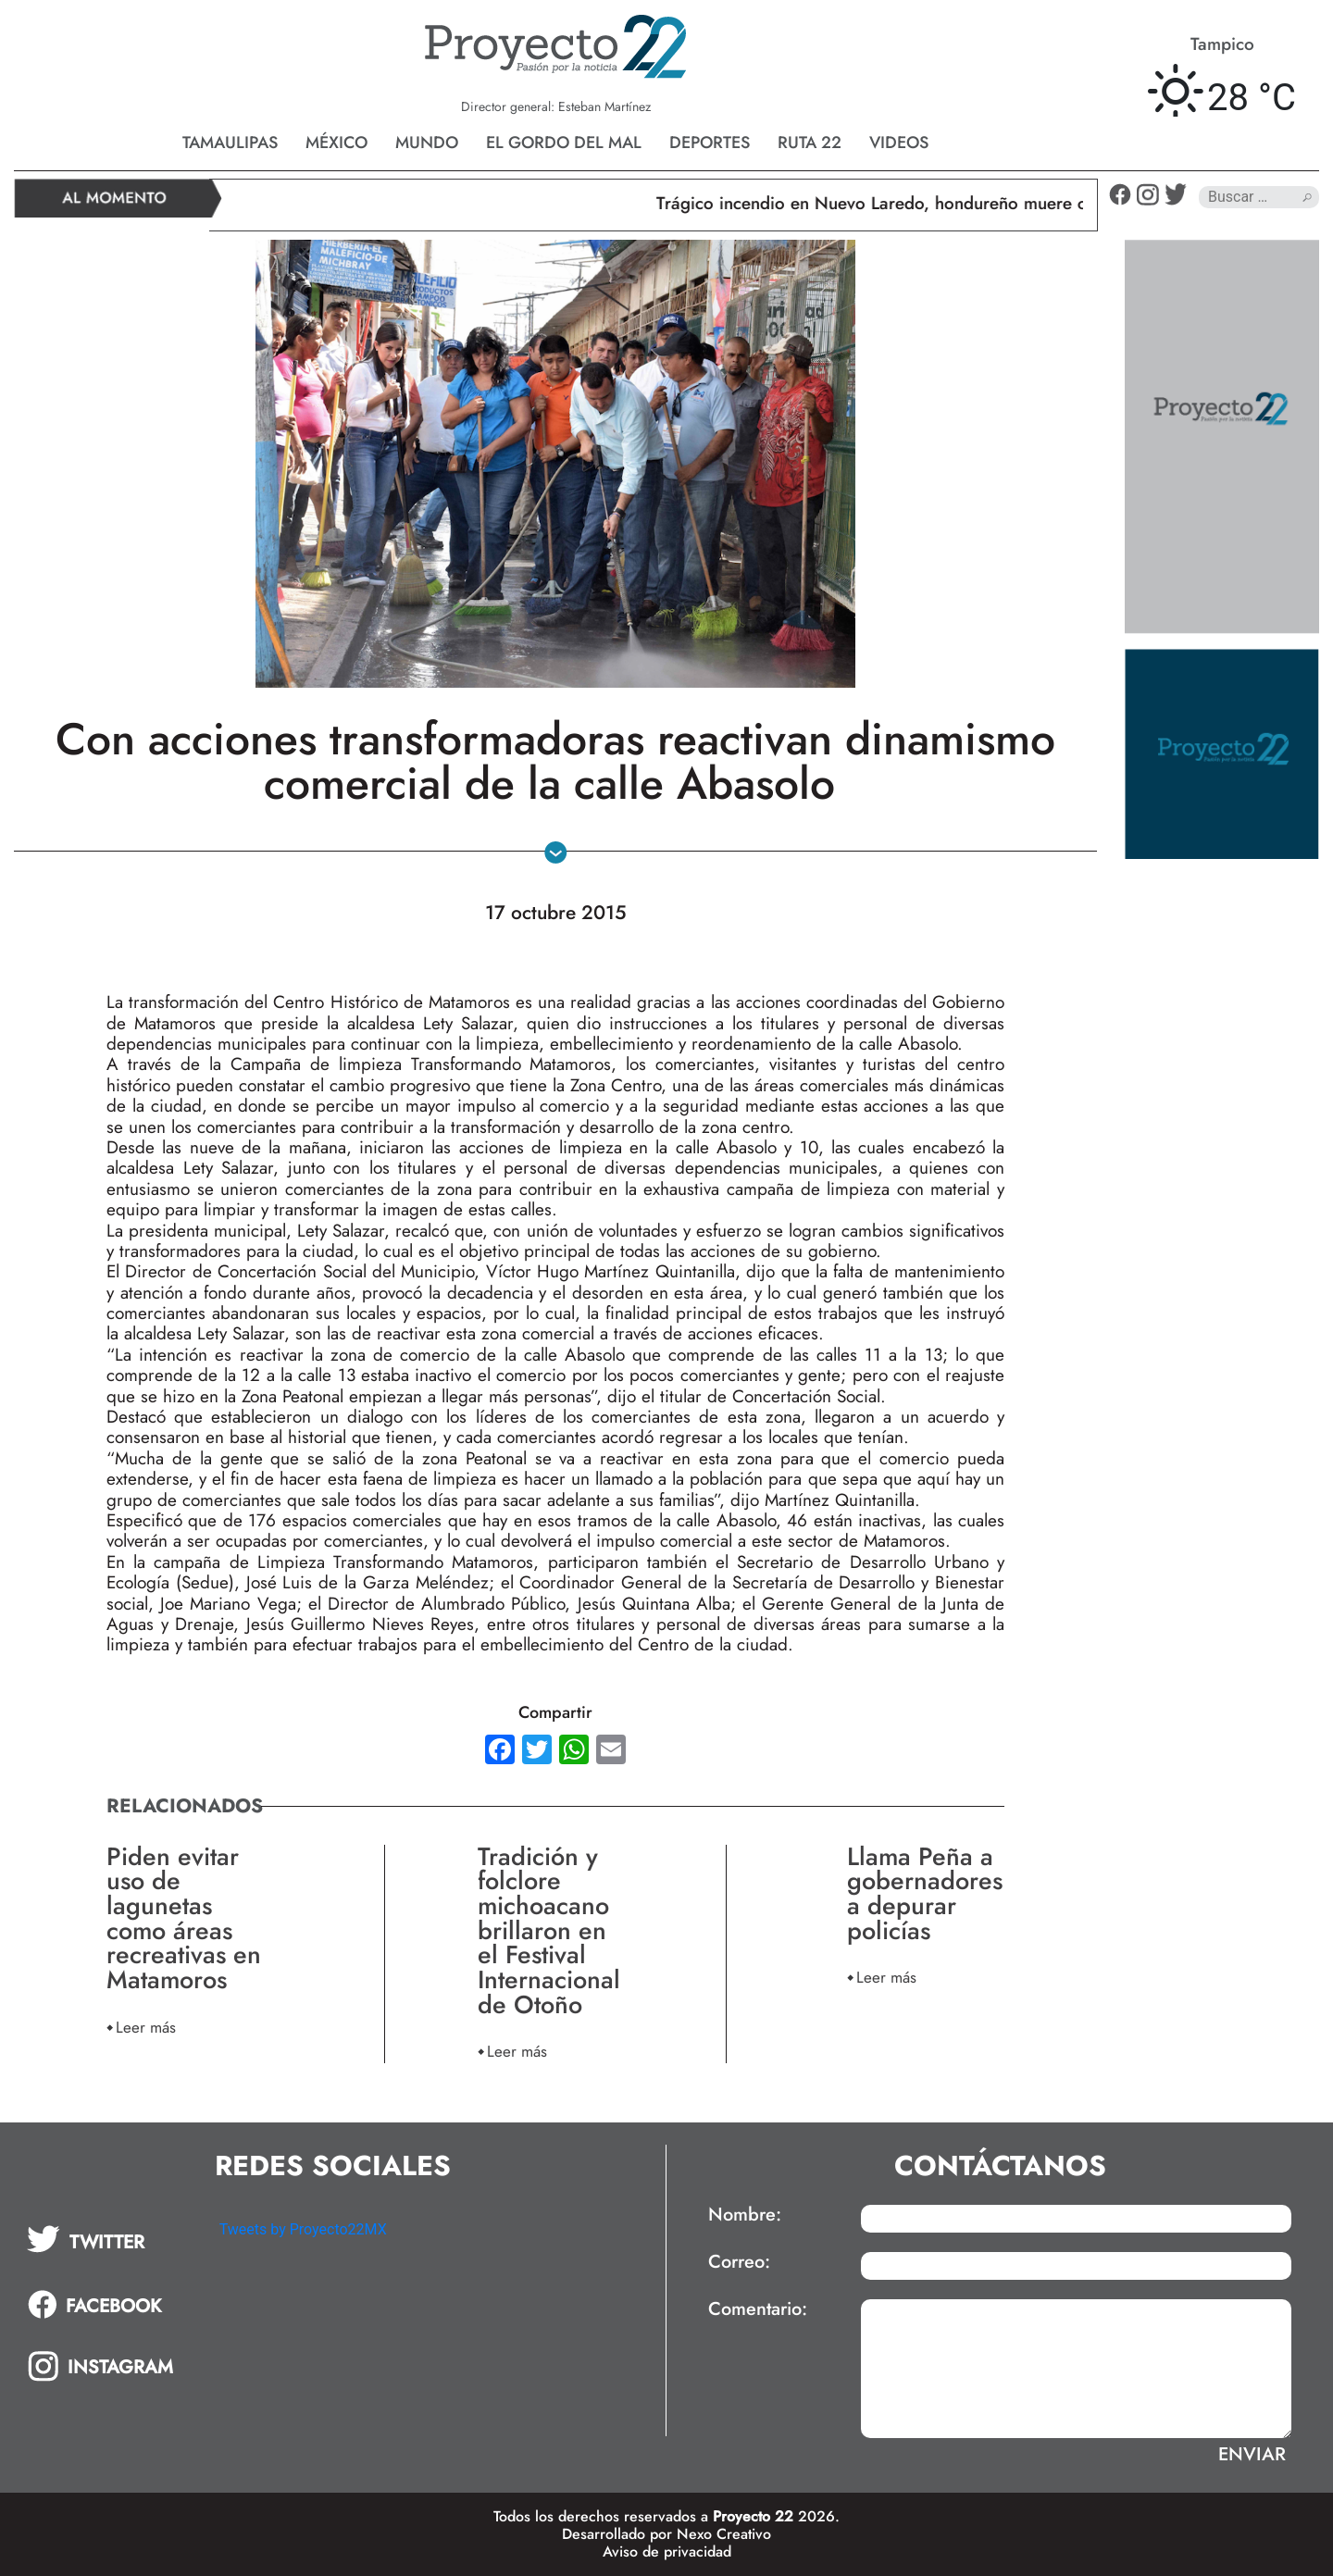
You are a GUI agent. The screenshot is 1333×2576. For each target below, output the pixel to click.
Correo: (739, 2262)
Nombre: (744, 2215)
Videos (898, 143)
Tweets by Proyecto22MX (303, 2229)
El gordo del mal (564, 143)
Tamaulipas (230, 143)
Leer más (146, 2026)
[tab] (110, 2239)
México (336, 143)
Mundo (426, 143)
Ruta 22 (809, 143)
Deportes (709, 143)
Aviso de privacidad (667, 2551)
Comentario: (757, 2309)
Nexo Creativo (724, 2534)
